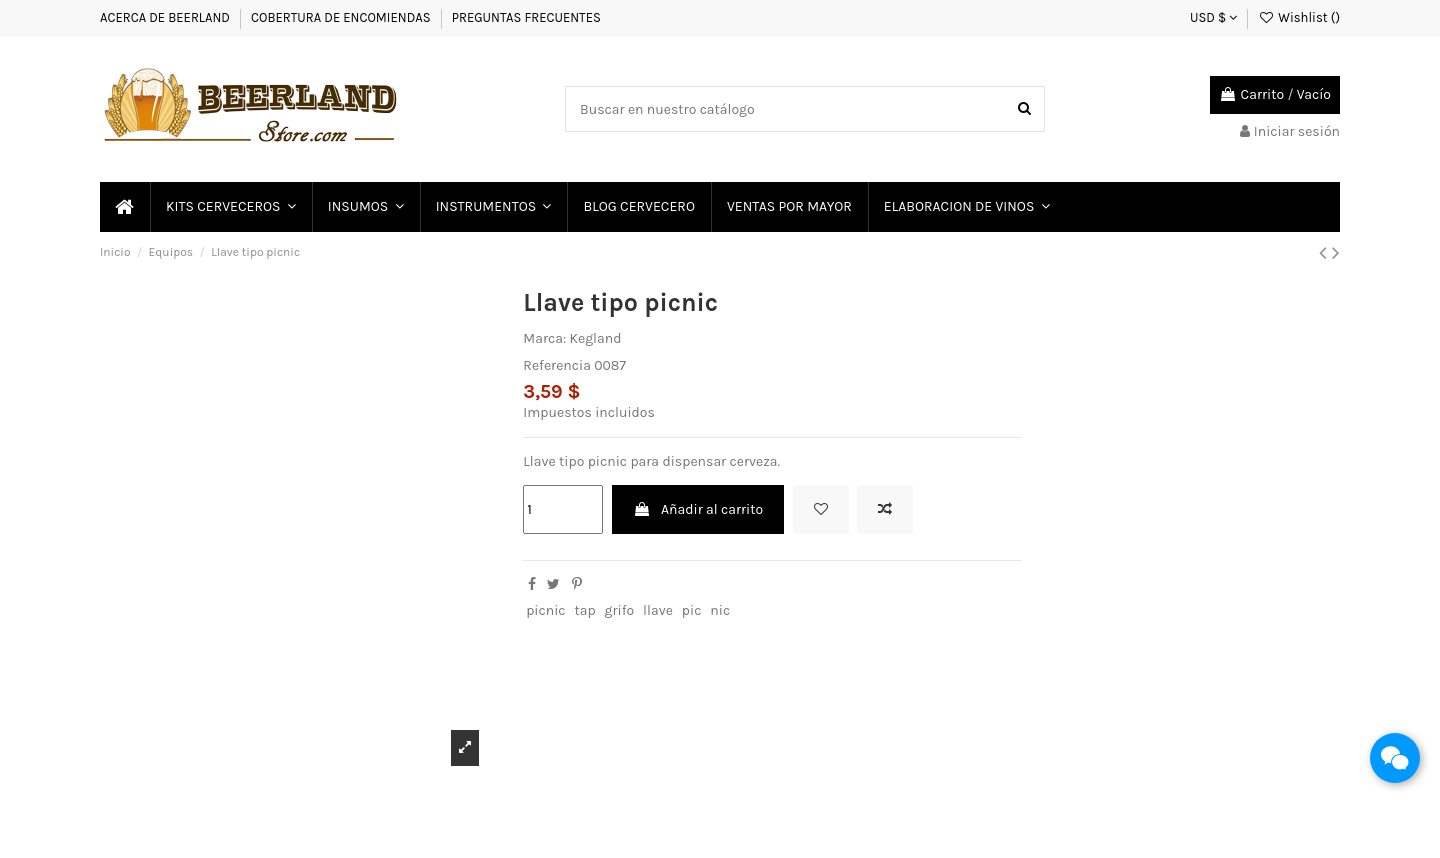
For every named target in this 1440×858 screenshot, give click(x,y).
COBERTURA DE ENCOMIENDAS (341, 17)
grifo (620, 610)
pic (692, 610)
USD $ (1213, 17)
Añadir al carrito (698, 509)
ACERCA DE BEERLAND (165, 17)
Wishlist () (1299, 17)
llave (658, 610)
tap (584, 610)
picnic (545, 610)
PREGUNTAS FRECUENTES (526, 17)
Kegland (595, 338)
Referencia (557, 365)
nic (720, 610)
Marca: (544, 338)
